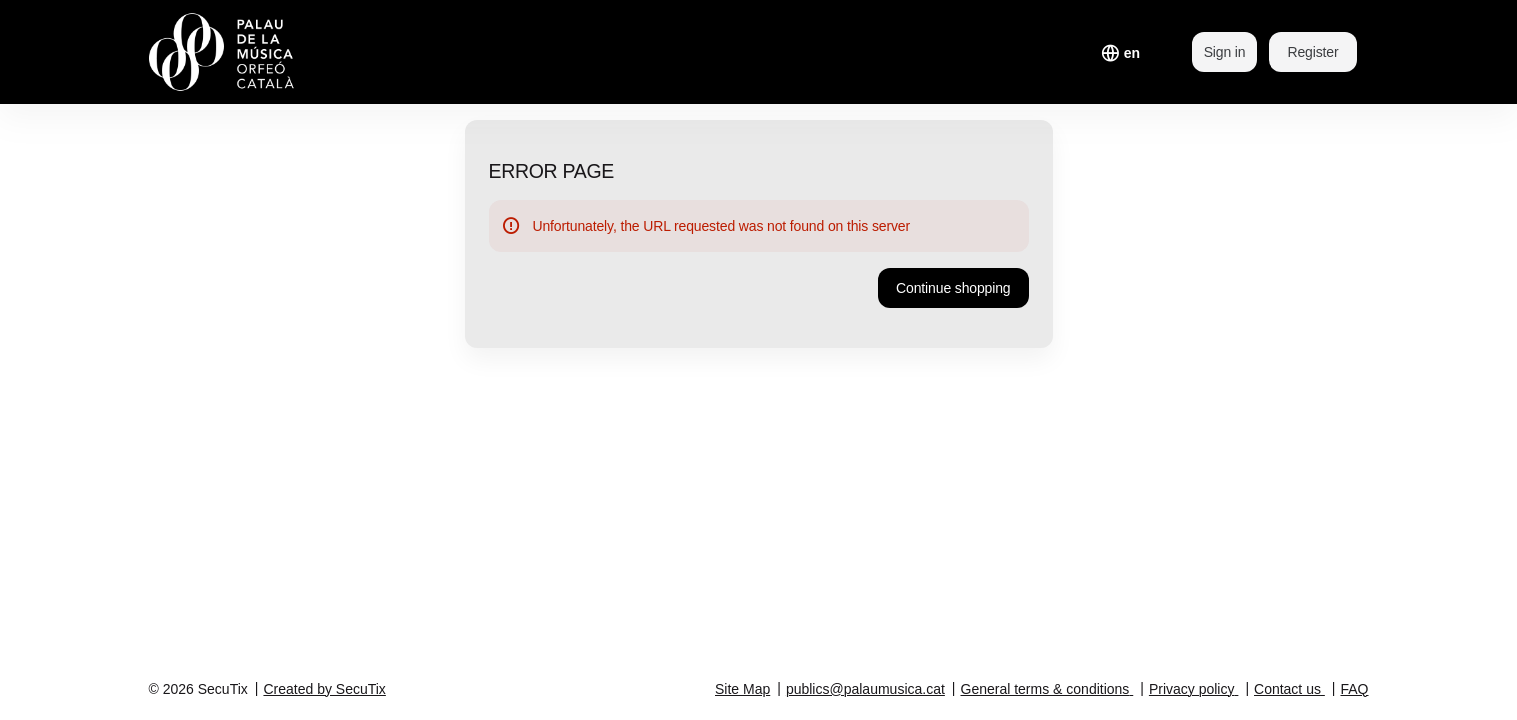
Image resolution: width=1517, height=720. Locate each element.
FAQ (1354, 689)
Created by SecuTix (324, 689)
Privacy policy (1192, 689)
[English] (1132, 53)
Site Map (742, 689)
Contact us (1287, 689)
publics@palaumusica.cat (865, 689)
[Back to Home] (263, 52)
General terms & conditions (1045, 689)
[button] (953, 288)
